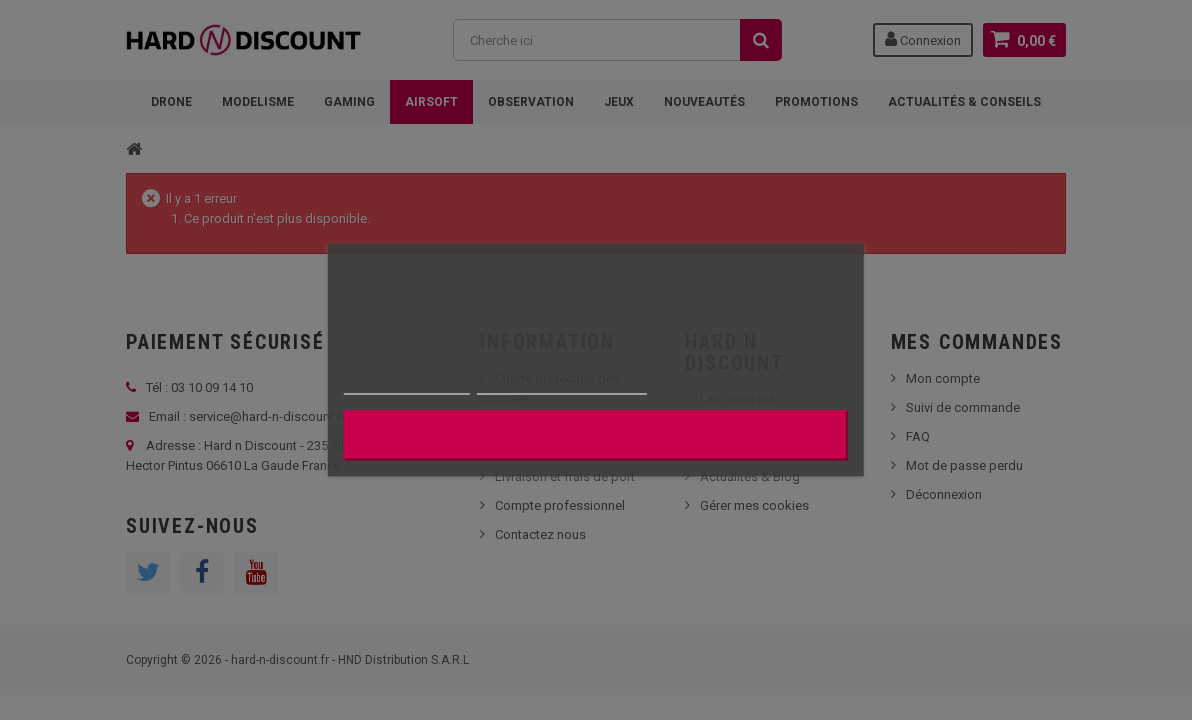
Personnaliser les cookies (562, 385)
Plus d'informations (407, 385)
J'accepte (595, 436)
